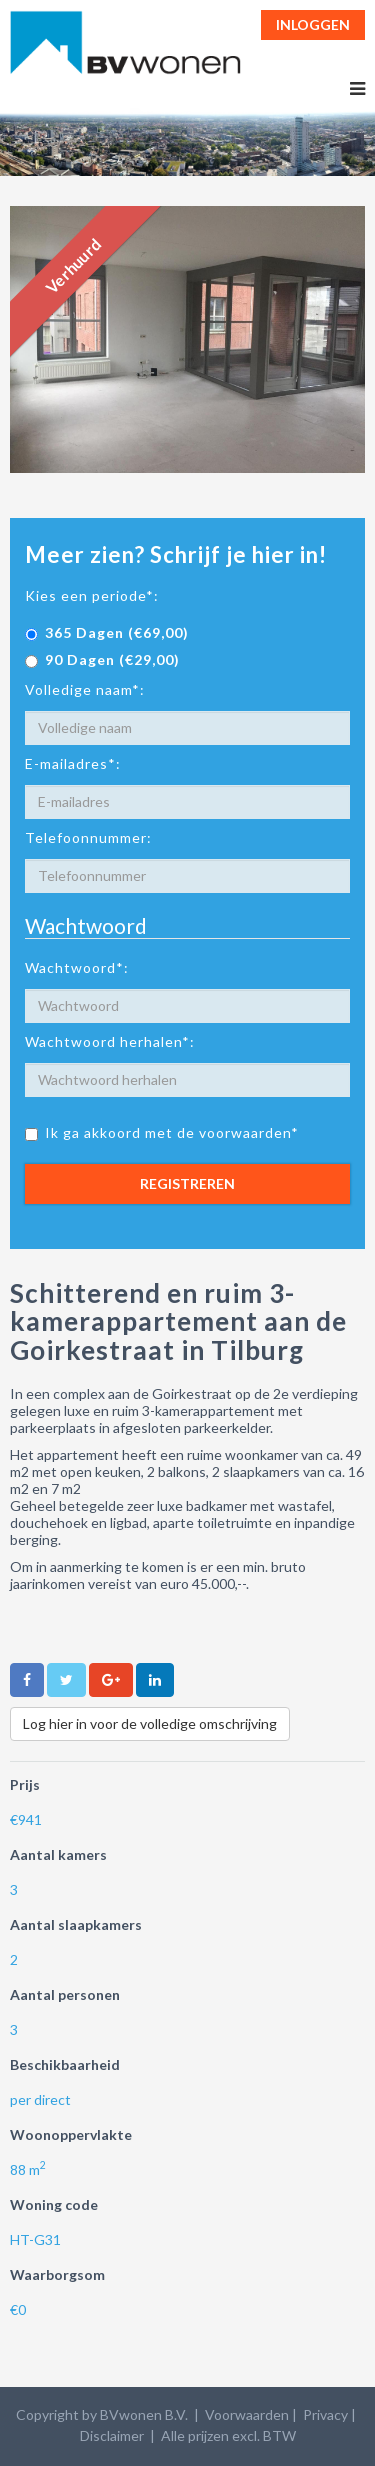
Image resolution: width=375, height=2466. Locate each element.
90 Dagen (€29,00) (102, 659)
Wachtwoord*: (77, 967)
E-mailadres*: (73, 763)
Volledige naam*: (85, 689)
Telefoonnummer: (88, 837)
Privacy (325, 2414)
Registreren (187, 1183)
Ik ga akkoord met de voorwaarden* (162, 1132)
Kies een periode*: (92, 595)
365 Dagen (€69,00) (107, 632)
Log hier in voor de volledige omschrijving (150, 1723)
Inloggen (313, 24)
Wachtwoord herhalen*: (110, 1041)
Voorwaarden (247, 2414)
